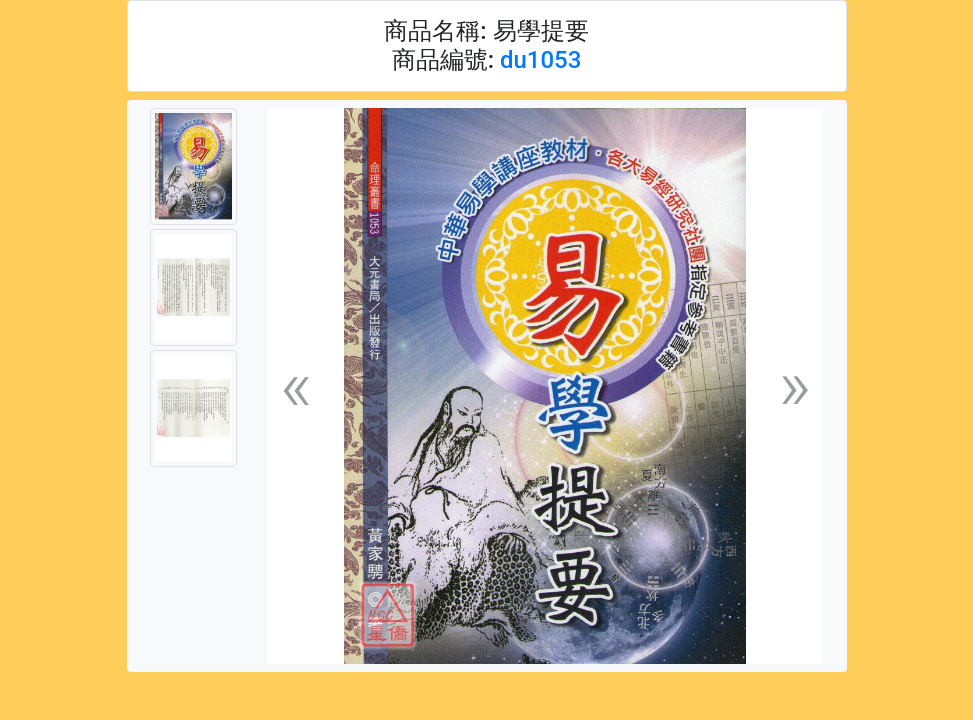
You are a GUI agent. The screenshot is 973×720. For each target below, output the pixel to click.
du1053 (540, 60)
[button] (296, 386)
